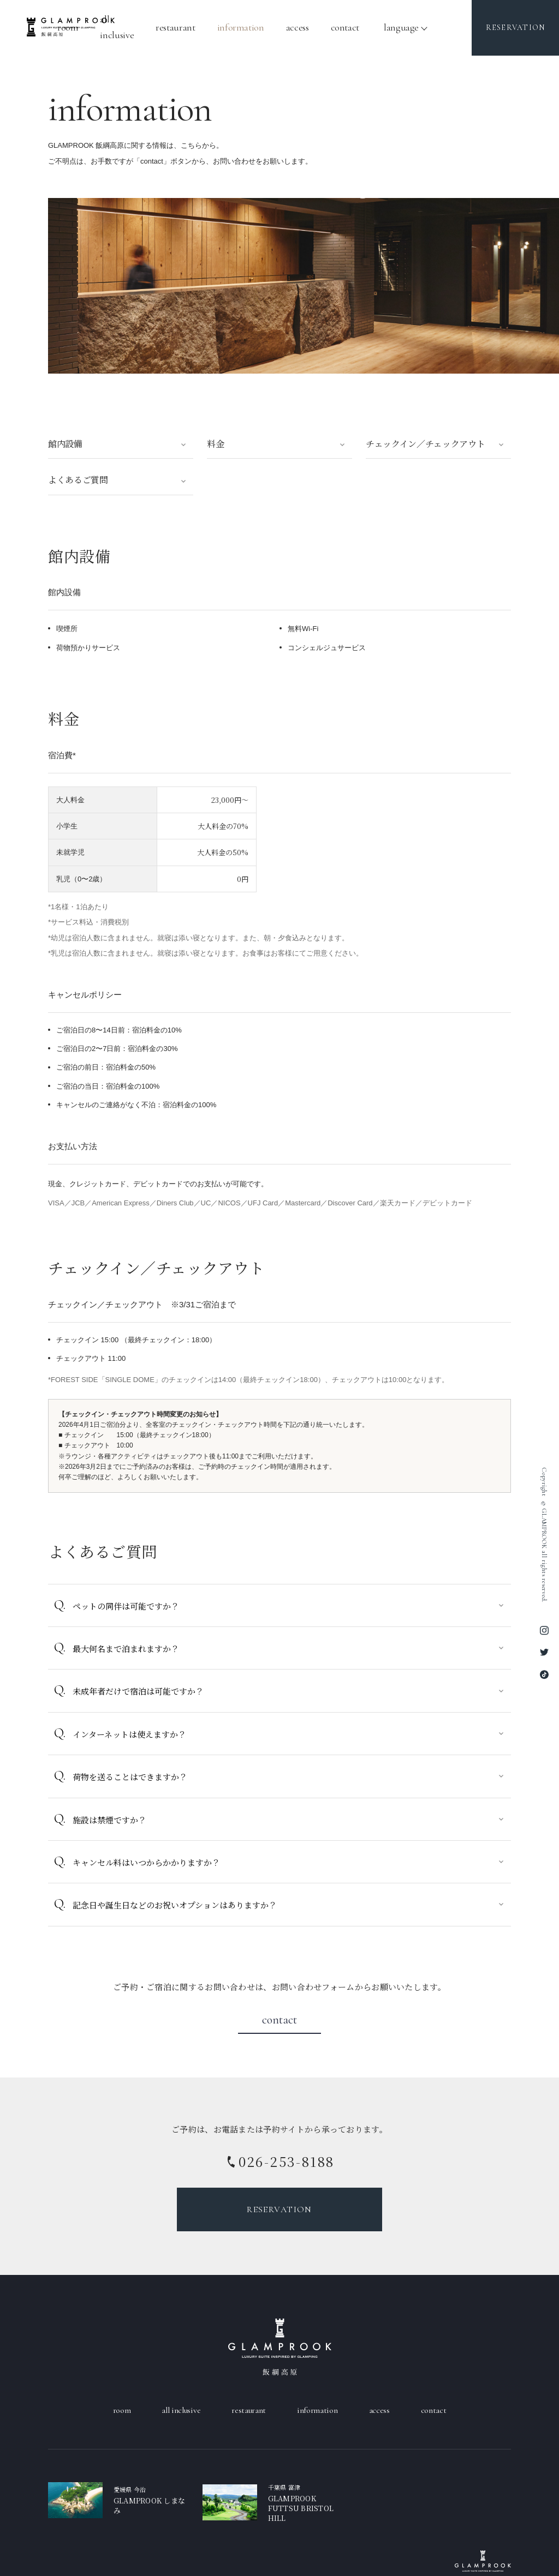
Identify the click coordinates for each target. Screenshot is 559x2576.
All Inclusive (181, 2410)
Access (297, 27)
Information (240, 27)
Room (122, 2410)
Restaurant (175, 27)
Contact (345, 27)
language (401, 27)
